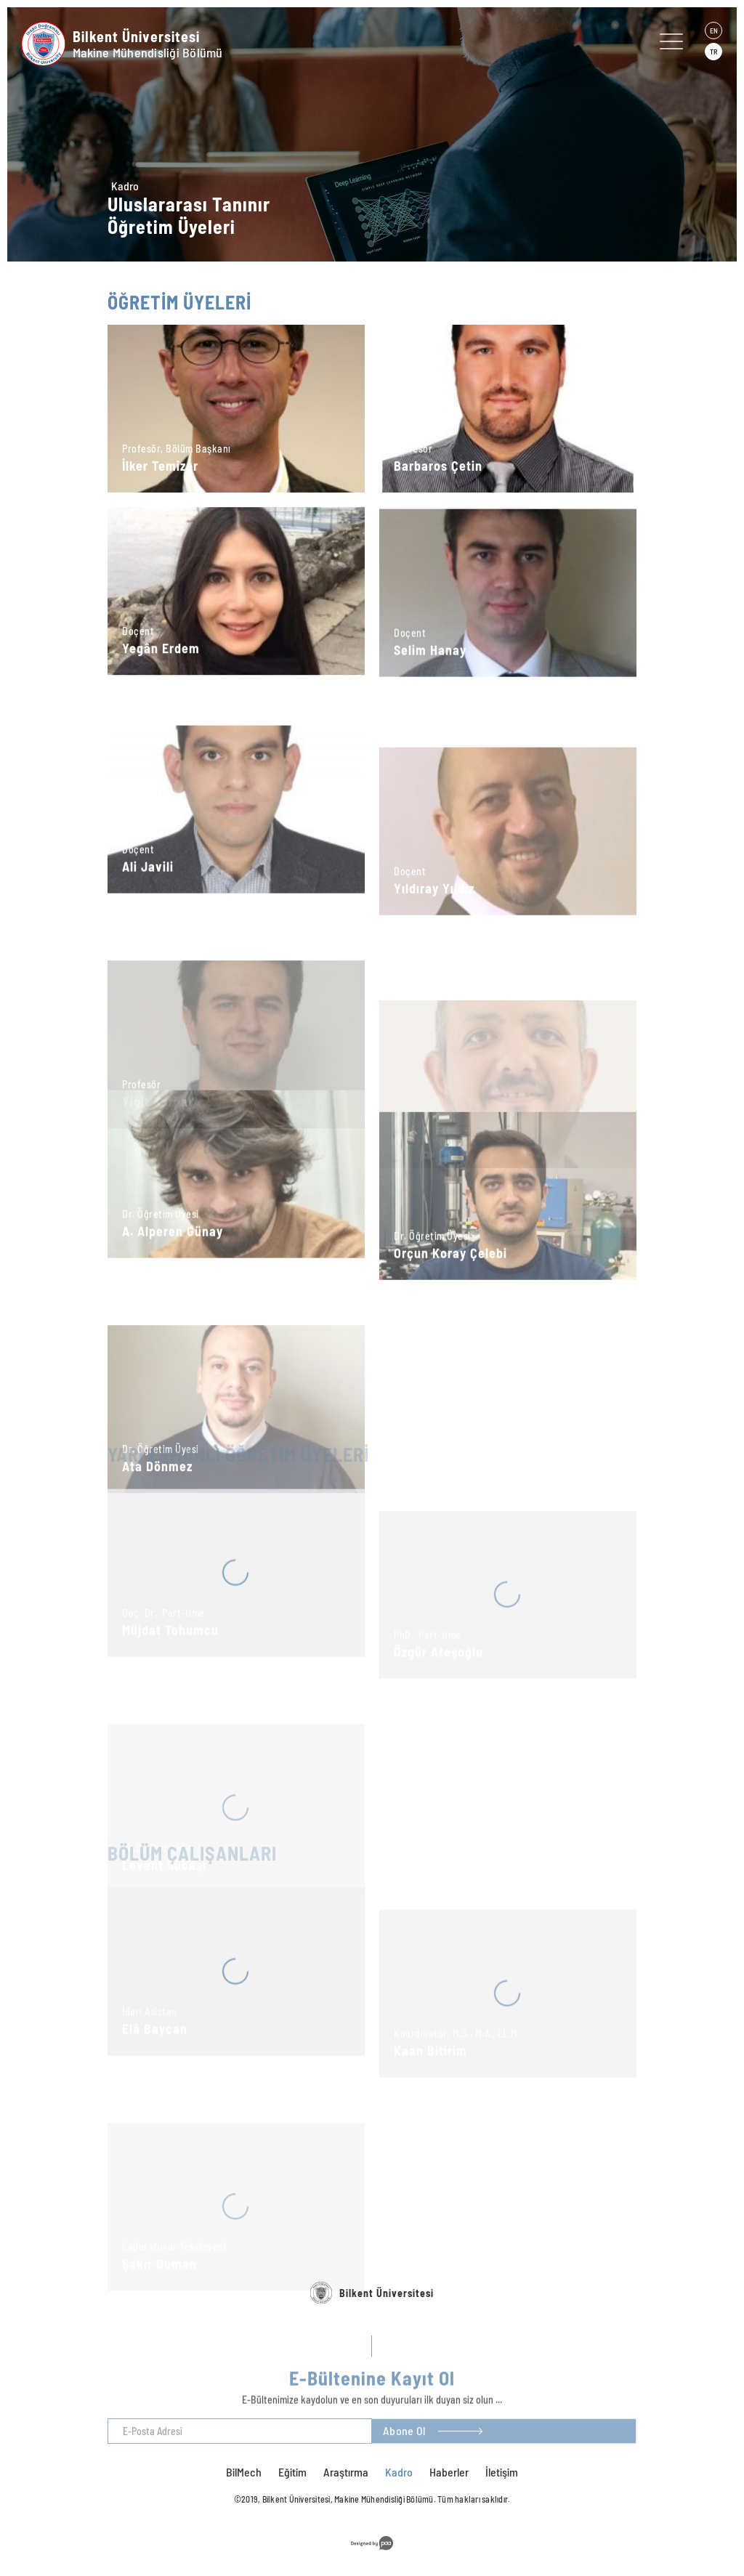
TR (713, 51)
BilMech (244, 2472)
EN (714, 30)
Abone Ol (404, 2444)
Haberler (449, 2472)
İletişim (501, 2472)
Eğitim (292, 2472)
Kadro (125, 186)
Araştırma (345, 2472)
